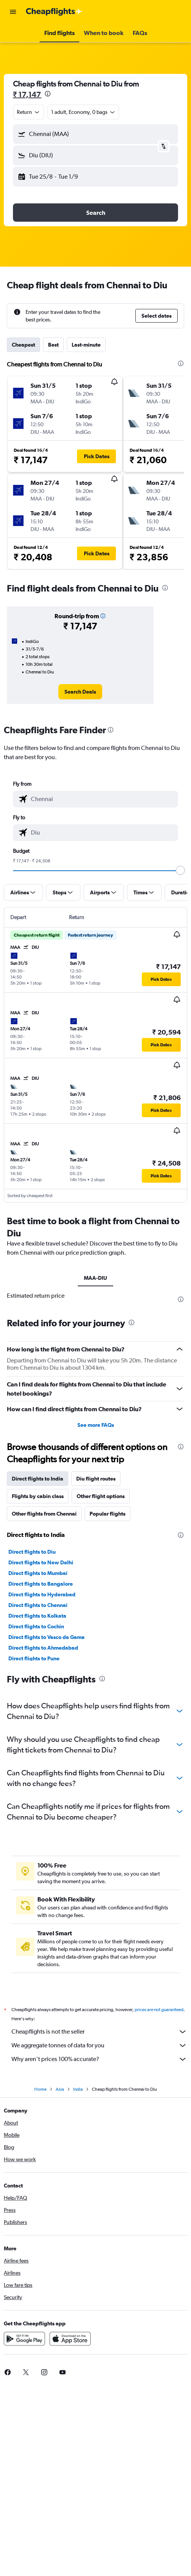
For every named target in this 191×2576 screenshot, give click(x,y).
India (78, 2089)
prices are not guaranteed (159, 2009)
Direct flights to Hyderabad (41, 1594)
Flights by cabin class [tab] (38, 1496)
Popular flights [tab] (107, 1514)
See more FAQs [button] (95, 1425)
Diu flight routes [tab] (96, 1479)
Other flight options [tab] (101, 1496)
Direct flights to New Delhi (40, 1562)
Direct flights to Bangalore (40, 1584)
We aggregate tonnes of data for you (99, 2045)
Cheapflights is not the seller (99, 2031)
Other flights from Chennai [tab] (44, 1514)
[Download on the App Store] (70, 2339)
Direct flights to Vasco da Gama (46, 1637)
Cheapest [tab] (23, 345)
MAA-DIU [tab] (95, 1278)
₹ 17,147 (27, 94)
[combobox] (28, 112)
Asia (60, 2089)
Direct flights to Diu (32, 1552)
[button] (13, 11)
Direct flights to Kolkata (37, 1616)
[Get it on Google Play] (24, 2339)
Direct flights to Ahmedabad (43, 1648)
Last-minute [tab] (86, 345)
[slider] (180, 870)
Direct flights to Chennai (37, 1605)
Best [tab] (53, 345)
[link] (80, 691)
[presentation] (47, 93)
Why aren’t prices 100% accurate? (99, 2059)
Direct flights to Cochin (36, 1626)
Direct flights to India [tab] (37, 1479)
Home (40, 2089)
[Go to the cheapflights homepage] (54, 12)
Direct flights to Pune (33, 1658)
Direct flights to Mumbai (37, 1573)
